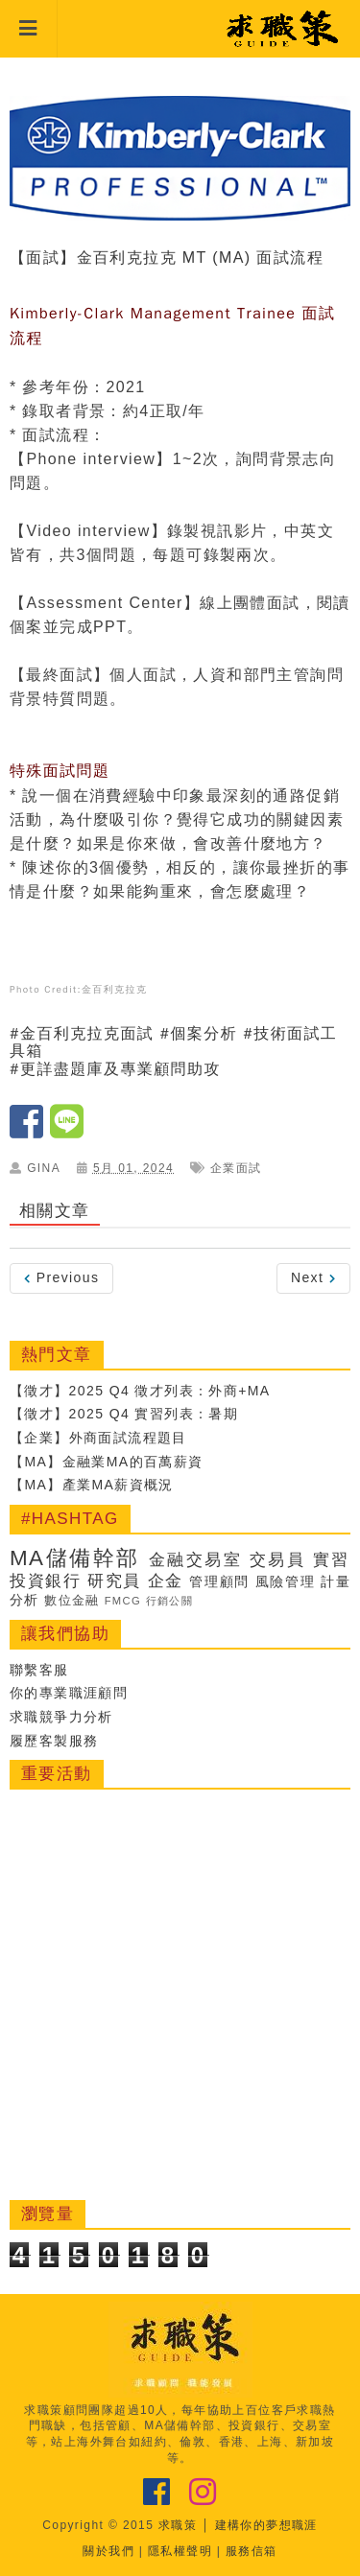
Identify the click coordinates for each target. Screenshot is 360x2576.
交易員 (278, 1560)
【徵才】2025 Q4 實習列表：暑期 (124, 1413)
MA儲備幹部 (75, 1558)
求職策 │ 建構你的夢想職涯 (238, 2525)
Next (313, 1277)
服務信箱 (251, 2551)
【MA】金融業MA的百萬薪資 (107, 1461)
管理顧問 (219, 1581)
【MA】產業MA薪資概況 (92, 1484)
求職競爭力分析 (61, 1716)
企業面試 (236, 1168)
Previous (61, 1277)
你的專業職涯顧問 (69, 1692)
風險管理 (285, 1581)
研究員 (114, 1581)
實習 (331, 1560)
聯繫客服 (39, 1669)
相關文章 (54, 1211)
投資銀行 (46, 1581)
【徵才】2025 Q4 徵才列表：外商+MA (140, 1390)
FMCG (123, 1600)
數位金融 (72, 1600)
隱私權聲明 (180, 2551)
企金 (165, 1581)
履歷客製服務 (54, 1740)
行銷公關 (170, 1600)
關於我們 (108, 2551)
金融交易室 (196, 1560)
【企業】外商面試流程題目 (98, 1437)
